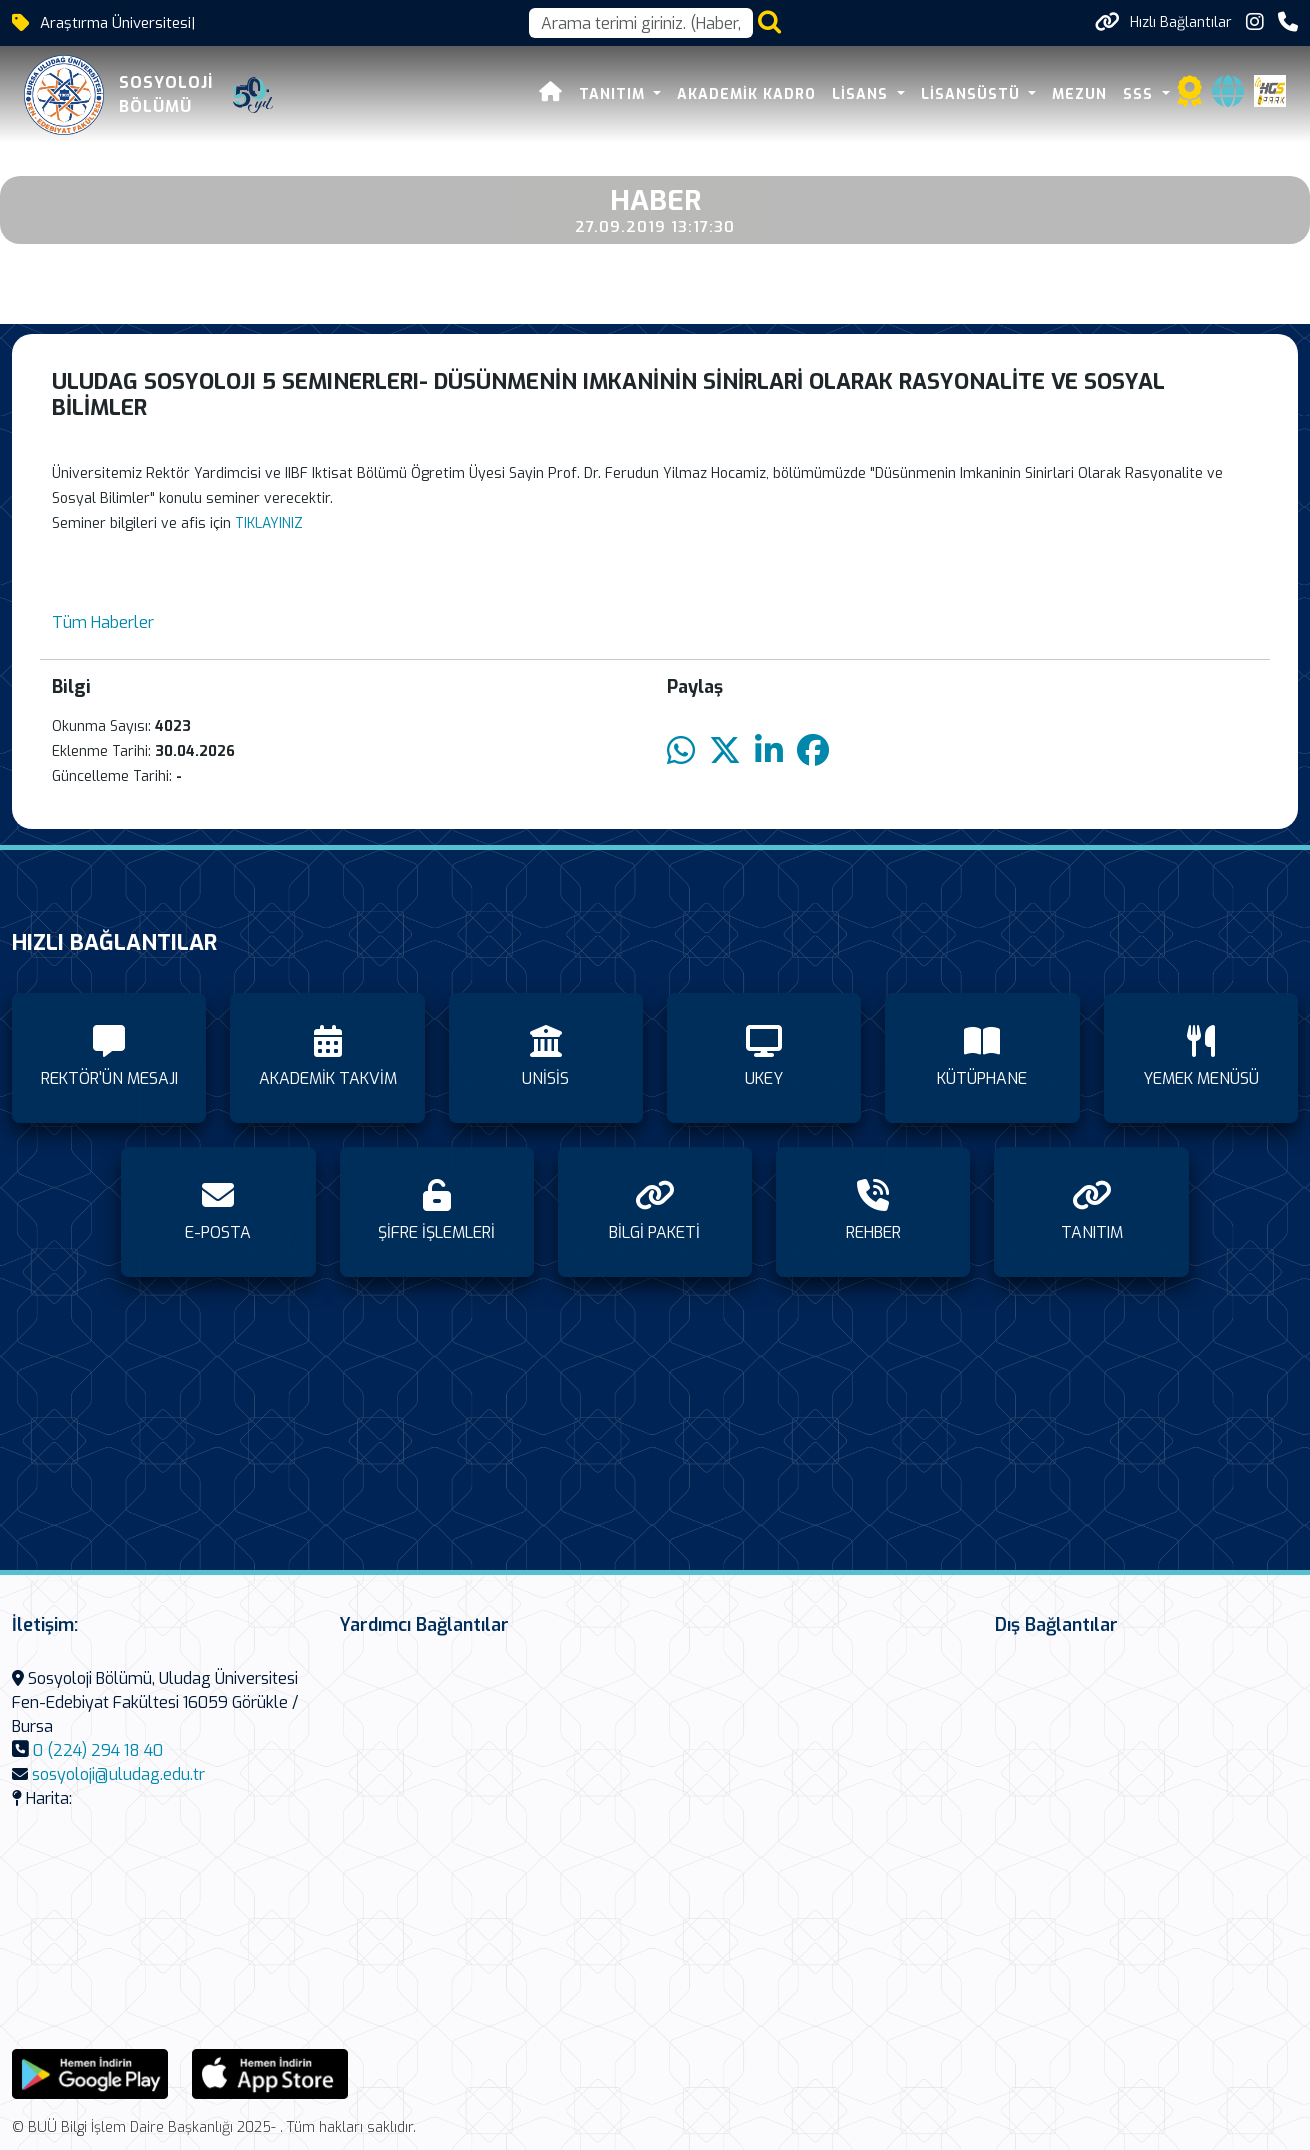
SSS (1140, 94)
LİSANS (862, 94)
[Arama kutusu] (641, 23)
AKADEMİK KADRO (746, 94)
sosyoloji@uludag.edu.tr (118, 1774)
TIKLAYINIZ (269, 523)
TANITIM (614, 94)
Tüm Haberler (103, 622)
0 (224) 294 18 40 (98, 1750)
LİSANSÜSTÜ (973, 94)
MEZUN (1079, 94)
